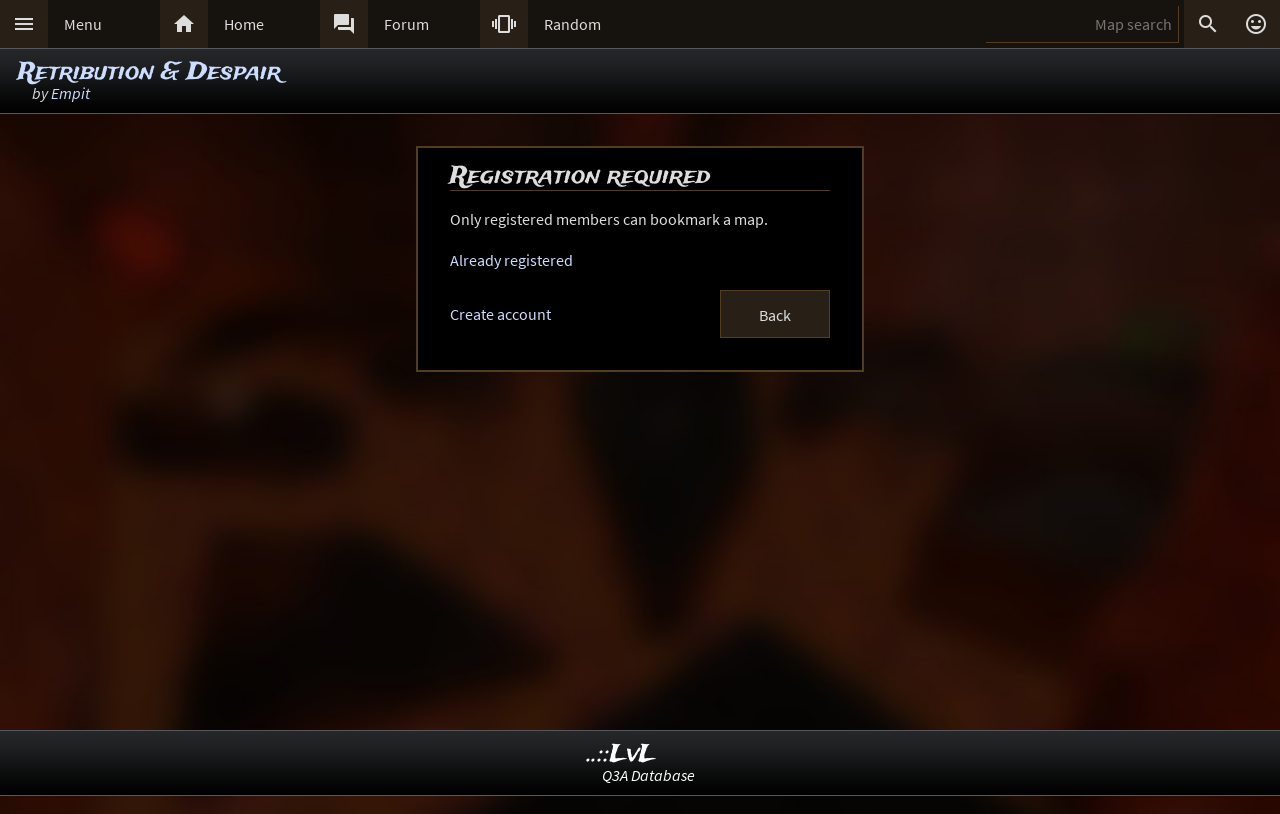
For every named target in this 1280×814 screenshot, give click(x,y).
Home (244, 24)
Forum (406, 24)
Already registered (511, 260)
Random (572, 24)
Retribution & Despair (149, 72)
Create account (500, 314)
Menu (83, 24)
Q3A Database (648, 775)
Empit (70, 93)
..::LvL (621, 754)
